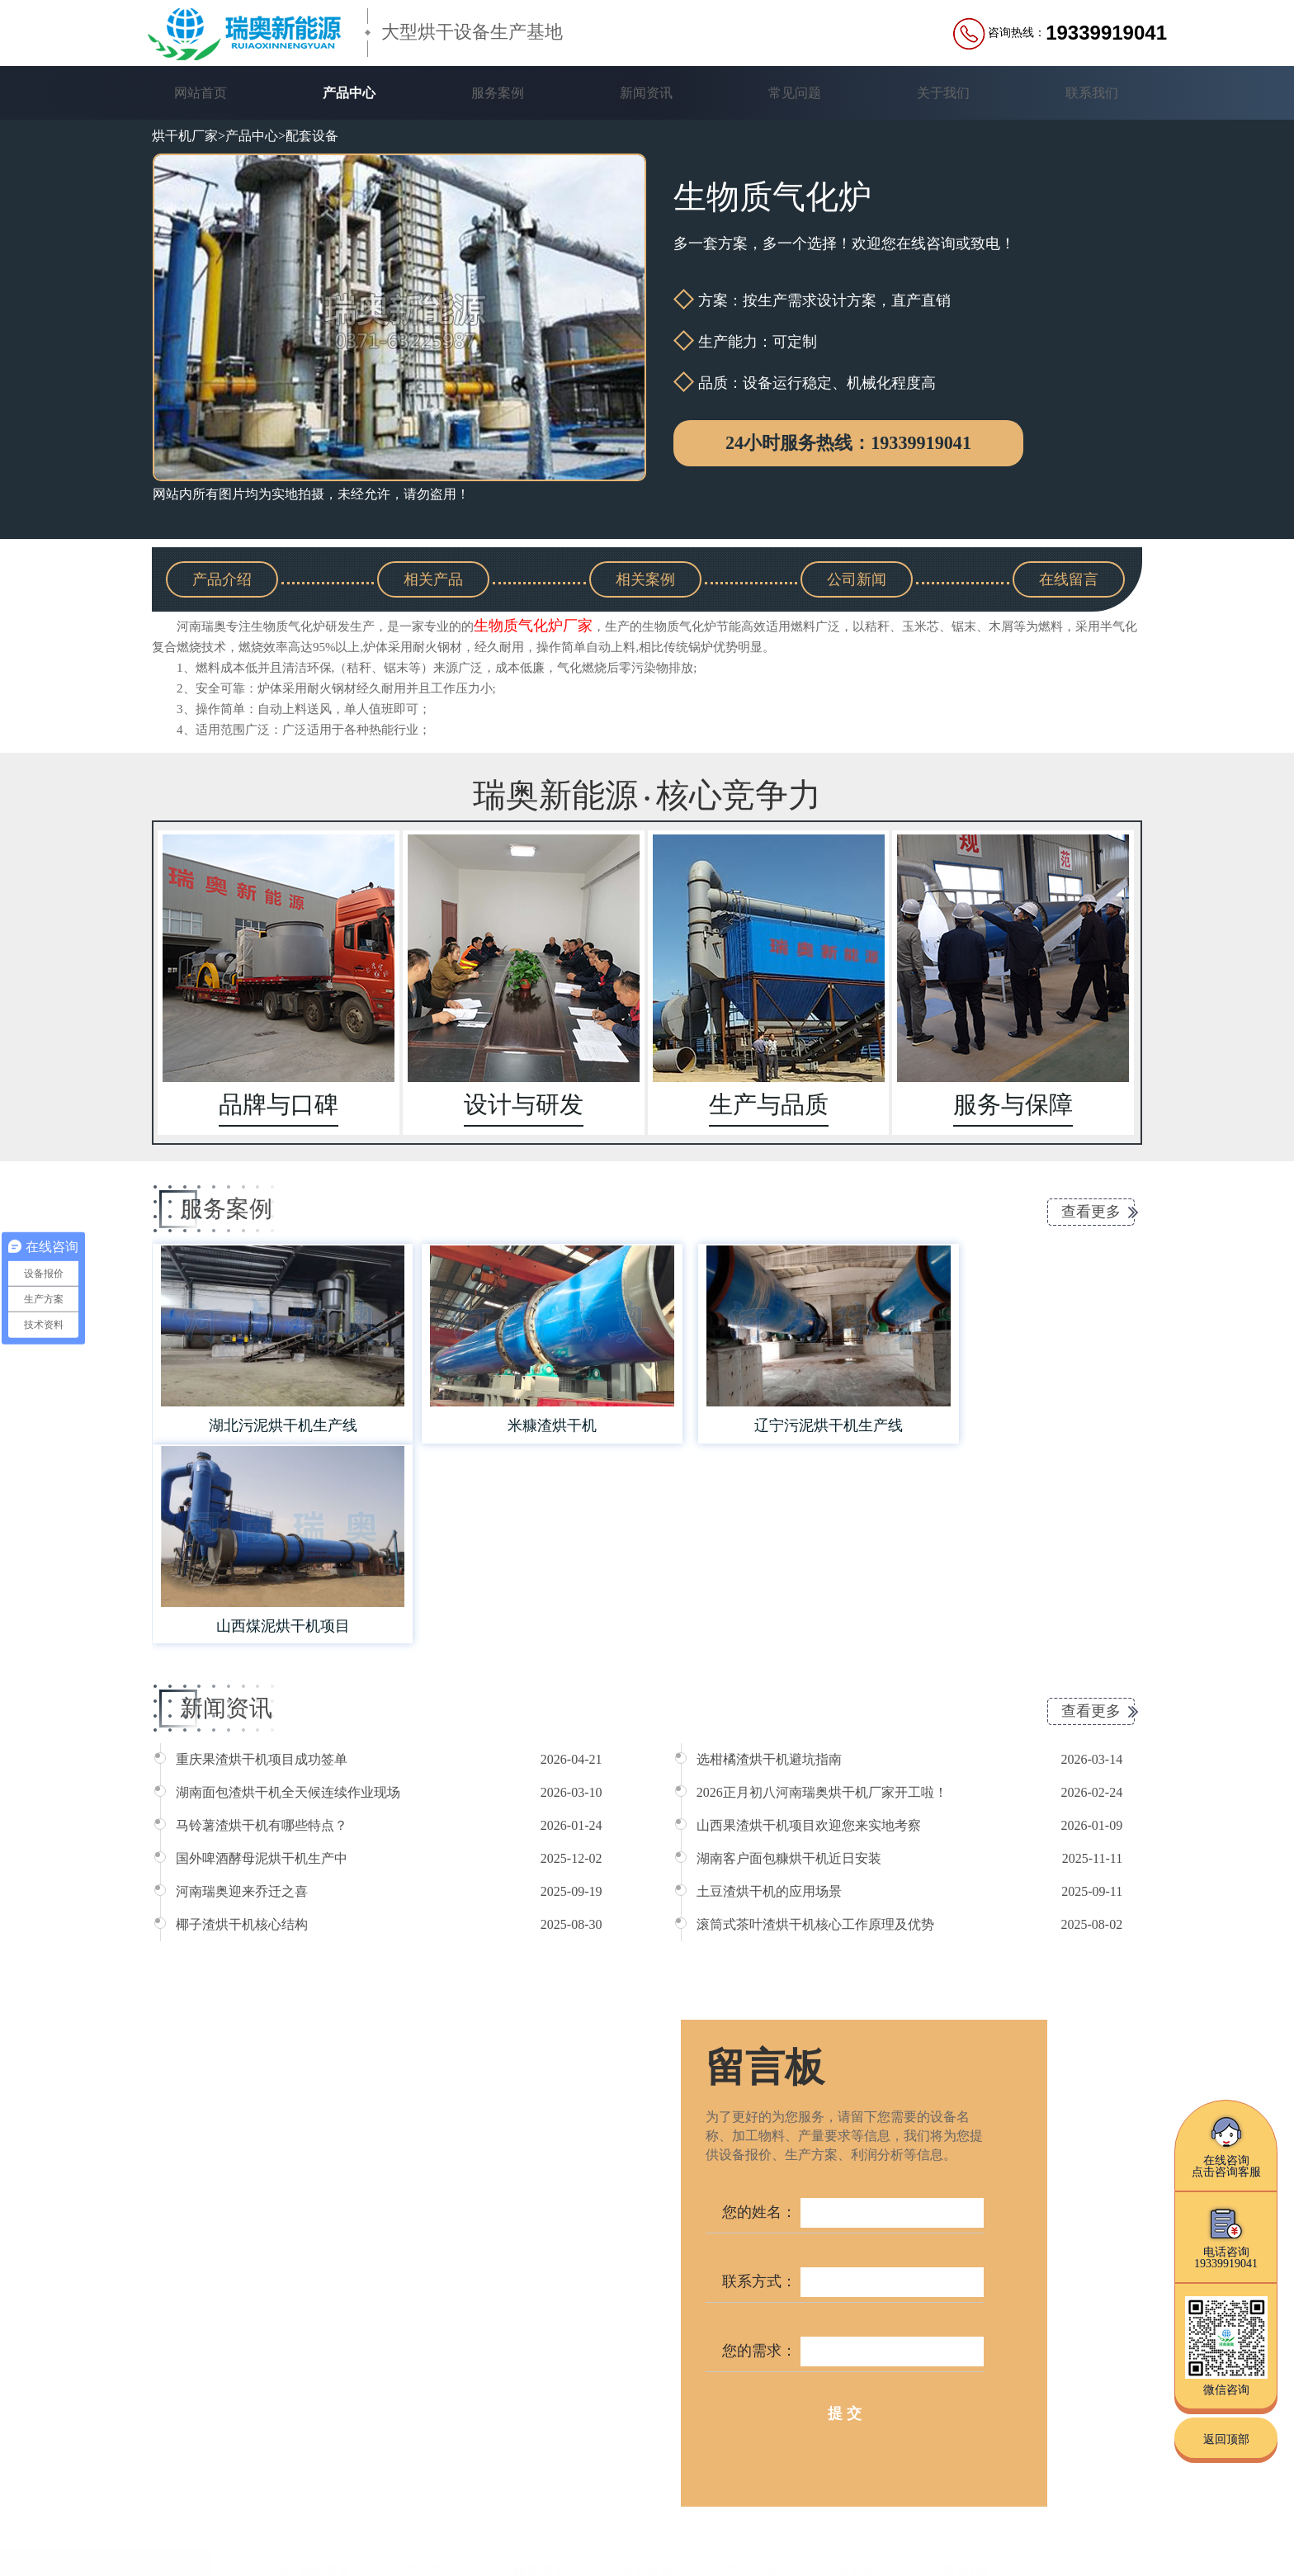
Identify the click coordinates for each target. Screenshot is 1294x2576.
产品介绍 (222, 578)
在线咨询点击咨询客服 (1226, 2145)
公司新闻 (856, 578)
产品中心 (349, 93)
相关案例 (645, 578)
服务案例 (497, 93)
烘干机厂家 (185, 136)
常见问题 (794, 93)
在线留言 (1068, 578)
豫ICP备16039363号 (545, 2537)
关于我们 (943, 93)
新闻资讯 (646, 93)
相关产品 (433, 578)
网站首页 (200, 93)
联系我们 (1091, 93)
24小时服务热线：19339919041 (848, 443)
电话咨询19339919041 (1226, 2237)
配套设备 (312, 136)
